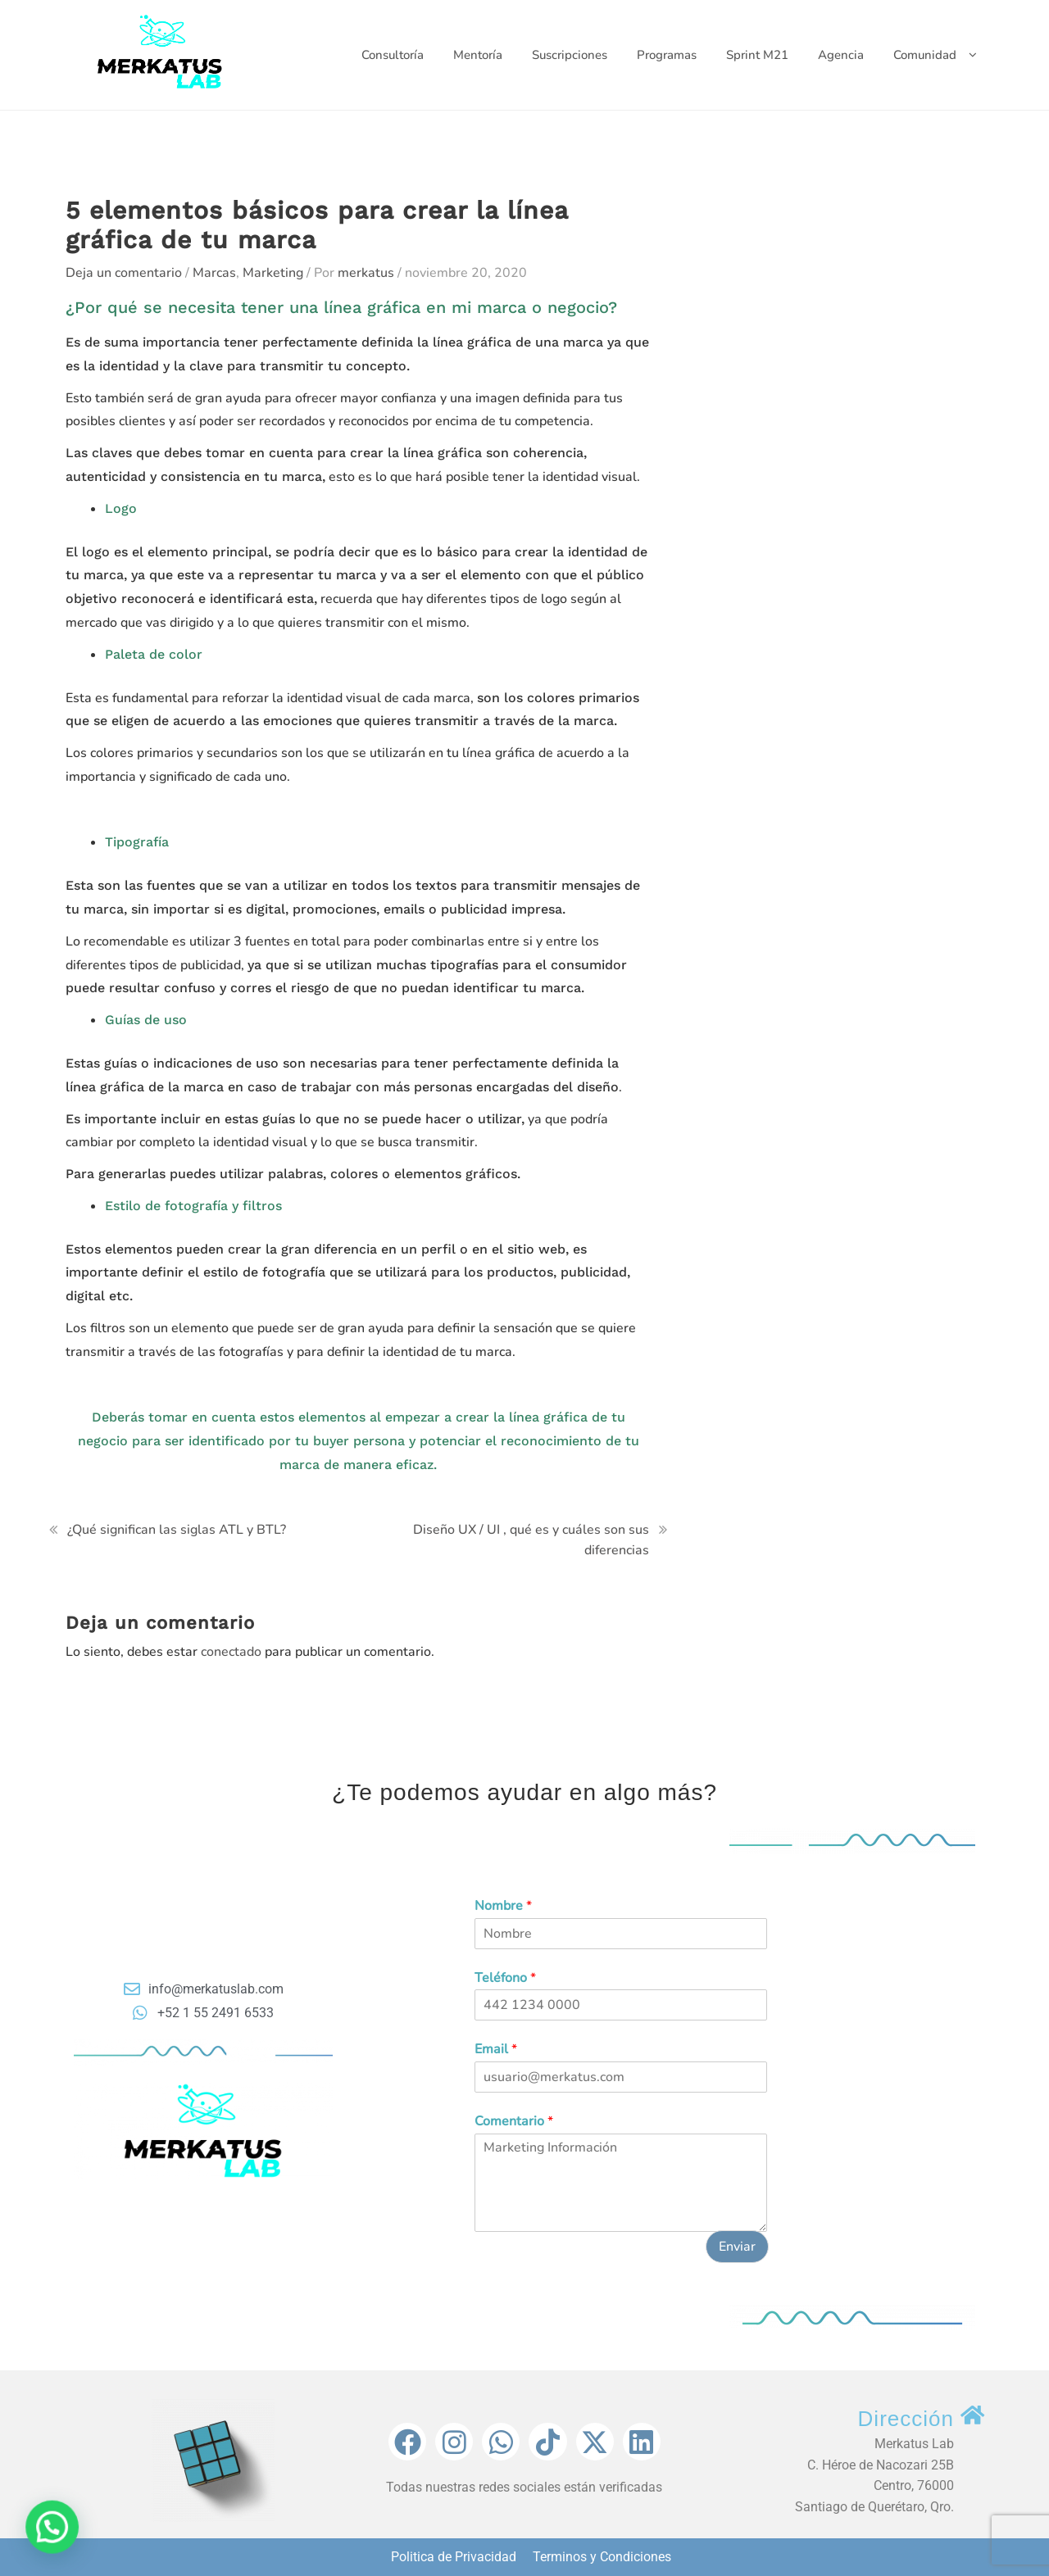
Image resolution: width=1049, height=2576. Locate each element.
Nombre (503, 1906)
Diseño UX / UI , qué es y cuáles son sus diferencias (531, 1540)
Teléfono (505, 1978)
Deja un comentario (124, 273)
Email (496, 2049)
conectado (231, 1652)
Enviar (737, 2247)
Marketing (273, 273)
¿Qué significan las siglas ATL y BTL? (176, 1530)
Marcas (214, 273)
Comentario (514, 2121)
